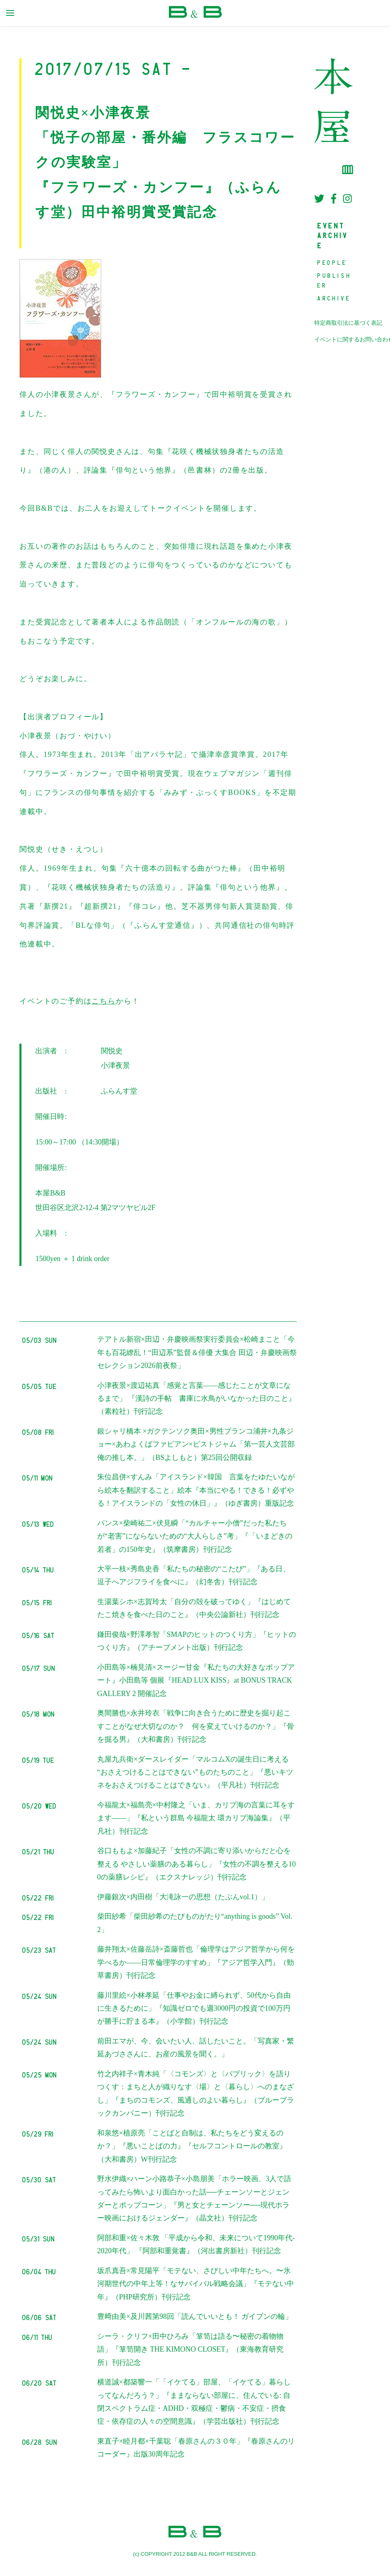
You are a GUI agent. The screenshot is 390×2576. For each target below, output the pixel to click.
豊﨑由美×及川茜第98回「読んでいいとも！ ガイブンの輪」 (195, 2316)
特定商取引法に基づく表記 (348, 323)
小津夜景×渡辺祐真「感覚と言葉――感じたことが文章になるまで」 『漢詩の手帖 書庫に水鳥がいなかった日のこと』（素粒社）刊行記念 (196, 1398)
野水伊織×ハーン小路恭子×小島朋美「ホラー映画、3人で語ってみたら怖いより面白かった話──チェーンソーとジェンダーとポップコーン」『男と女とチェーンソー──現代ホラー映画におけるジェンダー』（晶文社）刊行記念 (194, 2198)
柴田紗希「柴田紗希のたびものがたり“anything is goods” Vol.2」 (194, 1922)
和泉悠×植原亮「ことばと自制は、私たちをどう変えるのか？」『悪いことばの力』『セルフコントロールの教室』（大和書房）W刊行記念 (192, 2146)
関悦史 (112, 1051)
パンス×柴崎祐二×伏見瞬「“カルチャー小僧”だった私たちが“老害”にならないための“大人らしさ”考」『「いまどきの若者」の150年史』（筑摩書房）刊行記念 (194, 1536)
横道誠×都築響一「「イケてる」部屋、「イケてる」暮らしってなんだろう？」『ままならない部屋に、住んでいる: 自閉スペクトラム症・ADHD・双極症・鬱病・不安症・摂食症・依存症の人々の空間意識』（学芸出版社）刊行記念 (194, 2401)
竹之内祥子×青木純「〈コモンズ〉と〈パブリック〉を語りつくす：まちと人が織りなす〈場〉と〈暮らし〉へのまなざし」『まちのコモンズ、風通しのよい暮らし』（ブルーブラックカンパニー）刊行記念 (195, 2093)
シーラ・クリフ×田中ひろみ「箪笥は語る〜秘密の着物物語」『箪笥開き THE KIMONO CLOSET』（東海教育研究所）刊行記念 (190, 2349)
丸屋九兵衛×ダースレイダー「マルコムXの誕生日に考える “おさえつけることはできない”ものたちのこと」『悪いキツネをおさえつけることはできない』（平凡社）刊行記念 (195, 1772)
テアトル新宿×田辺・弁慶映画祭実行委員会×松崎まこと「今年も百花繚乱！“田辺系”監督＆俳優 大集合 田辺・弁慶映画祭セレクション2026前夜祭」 (197, 1352)
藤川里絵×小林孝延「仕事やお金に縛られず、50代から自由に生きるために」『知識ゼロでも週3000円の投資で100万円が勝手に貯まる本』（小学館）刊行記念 (194, 2008)
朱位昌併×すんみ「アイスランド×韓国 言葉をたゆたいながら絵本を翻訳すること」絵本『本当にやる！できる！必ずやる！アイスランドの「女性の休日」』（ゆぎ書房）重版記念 (196, 1490)
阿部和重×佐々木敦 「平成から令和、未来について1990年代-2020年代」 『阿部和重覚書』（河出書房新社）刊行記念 (196, 2244)
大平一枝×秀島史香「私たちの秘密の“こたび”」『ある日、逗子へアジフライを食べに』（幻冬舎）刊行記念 (193, 1575)
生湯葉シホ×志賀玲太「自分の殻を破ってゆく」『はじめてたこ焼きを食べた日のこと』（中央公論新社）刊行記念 (194, 1608)
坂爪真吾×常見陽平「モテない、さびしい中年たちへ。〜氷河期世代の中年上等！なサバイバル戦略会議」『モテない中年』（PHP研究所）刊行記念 (195, 2284)
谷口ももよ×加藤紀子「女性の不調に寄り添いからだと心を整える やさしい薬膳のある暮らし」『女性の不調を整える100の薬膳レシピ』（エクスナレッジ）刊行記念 (196, 1864)
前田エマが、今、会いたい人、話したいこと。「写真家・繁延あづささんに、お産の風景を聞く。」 (195, 2047)
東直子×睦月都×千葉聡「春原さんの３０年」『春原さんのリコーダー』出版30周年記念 (196, 2447)
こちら (103, 1001)
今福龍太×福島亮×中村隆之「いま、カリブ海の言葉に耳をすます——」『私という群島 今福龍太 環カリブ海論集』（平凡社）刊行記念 (196, 1818)
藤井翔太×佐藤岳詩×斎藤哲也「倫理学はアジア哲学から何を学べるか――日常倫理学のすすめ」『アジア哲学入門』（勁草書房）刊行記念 (196, 1962)
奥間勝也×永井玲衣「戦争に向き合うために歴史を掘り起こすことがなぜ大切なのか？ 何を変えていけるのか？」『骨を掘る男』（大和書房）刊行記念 (195, 1726)
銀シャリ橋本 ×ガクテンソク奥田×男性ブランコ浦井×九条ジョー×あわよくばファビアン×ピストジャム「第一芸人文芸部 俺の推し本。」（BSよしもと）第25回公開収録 (196, 1444)
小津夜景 (115, 1065)
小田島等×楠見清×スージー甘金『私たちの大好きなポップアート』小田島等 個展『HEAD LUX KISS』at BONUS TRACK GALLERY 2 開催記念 (196, 1680)
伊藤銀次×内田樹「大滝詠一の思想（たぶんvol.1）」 (183, 1897)
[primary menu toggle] (10, 13)
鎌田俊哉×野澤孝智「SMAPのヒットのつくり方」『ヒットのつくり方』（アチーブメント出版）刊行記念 (196, 1640)
